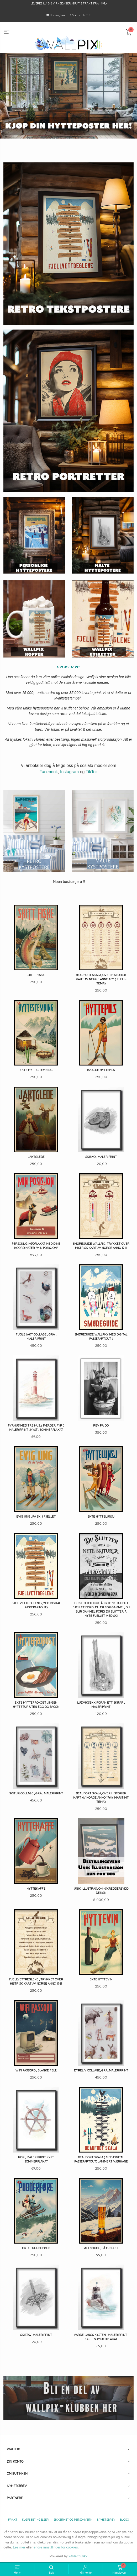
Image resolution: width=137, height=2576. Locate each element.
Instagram (69, 772)
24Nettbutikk (77, 2556)
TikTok (92, 772)
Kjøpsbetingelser (35, 2519)
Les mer (19, 2547)
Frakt (12, 2519)
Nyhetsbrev (106, 2519)
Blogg (124, 2519)
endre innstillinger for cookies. (56, 2547)
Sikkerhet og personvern (73, 2519)
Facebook (48, 772)
